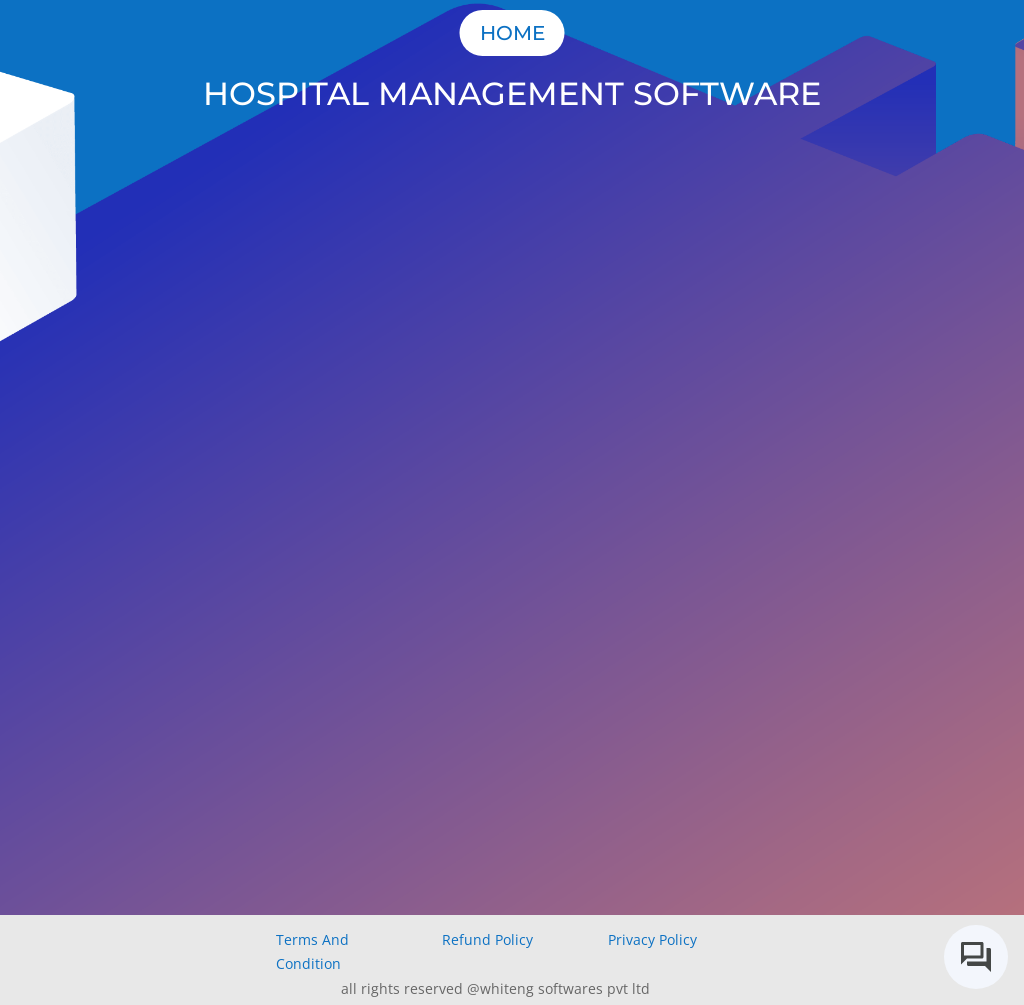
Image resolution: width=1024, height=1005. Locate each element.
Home (512, 33)
